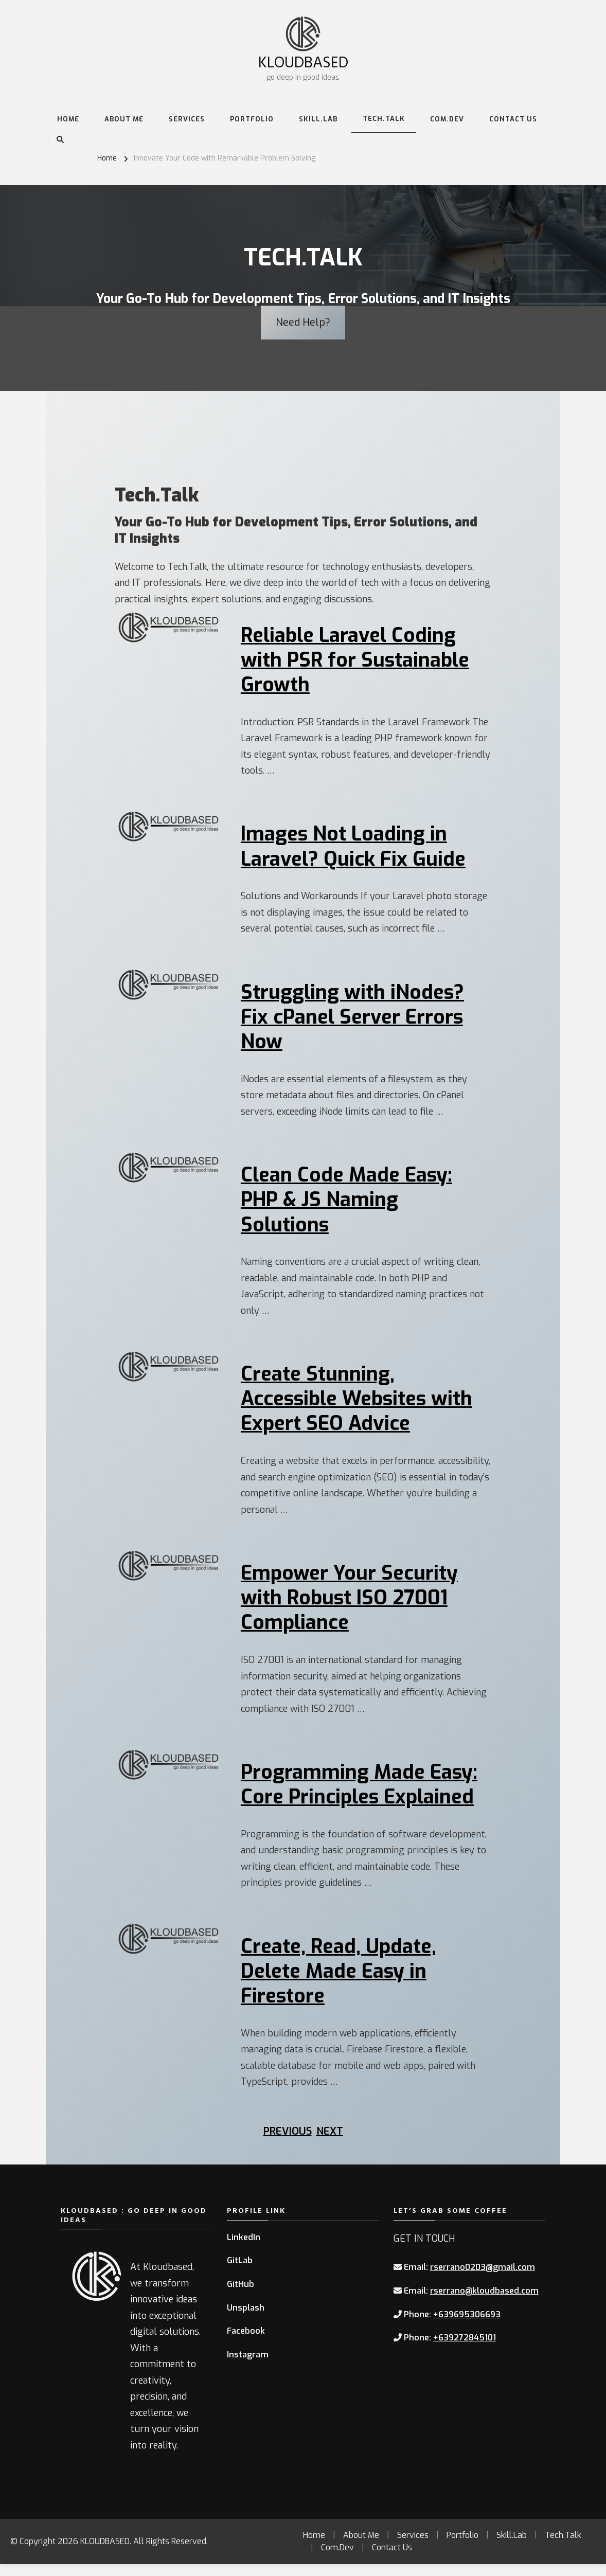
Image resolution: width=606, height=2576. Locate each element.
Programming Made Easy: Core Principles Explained (360, 1794)
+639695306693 (467, 2325)
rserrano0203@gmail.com (482, 2279)
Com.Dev (447, 119)
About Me (124, 119)
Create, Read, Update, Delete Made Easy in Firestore (341, 1982)
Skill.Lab (318, 119)
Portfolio (252, 119)
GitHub (240, 2295)
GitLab (240, 2272)
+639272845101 (464, 2349)
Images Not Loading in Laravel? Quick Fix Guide (354, 849)
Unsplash (245, 2319)
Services (187, 119)
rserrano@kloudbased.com (484, 2302)
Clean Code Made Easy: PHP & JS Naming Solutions (347, 1205)
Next (329, 2143)
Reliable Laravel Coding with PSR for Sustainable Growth (357, 661)
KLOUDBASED (303, 61)
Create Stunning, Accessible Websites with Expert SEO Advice (359, 1406)
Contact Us (513, 119)
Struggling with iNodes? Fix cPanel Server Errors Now (354, 1021)
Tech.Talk (384, 118)
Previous (287, 2143)
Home (68, 119)
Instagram (248, 2365)
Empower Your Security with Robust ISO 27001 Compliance (351, 1606)
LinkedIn (243, 2248)
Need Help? (303, 292)
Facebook (246, 2342)
